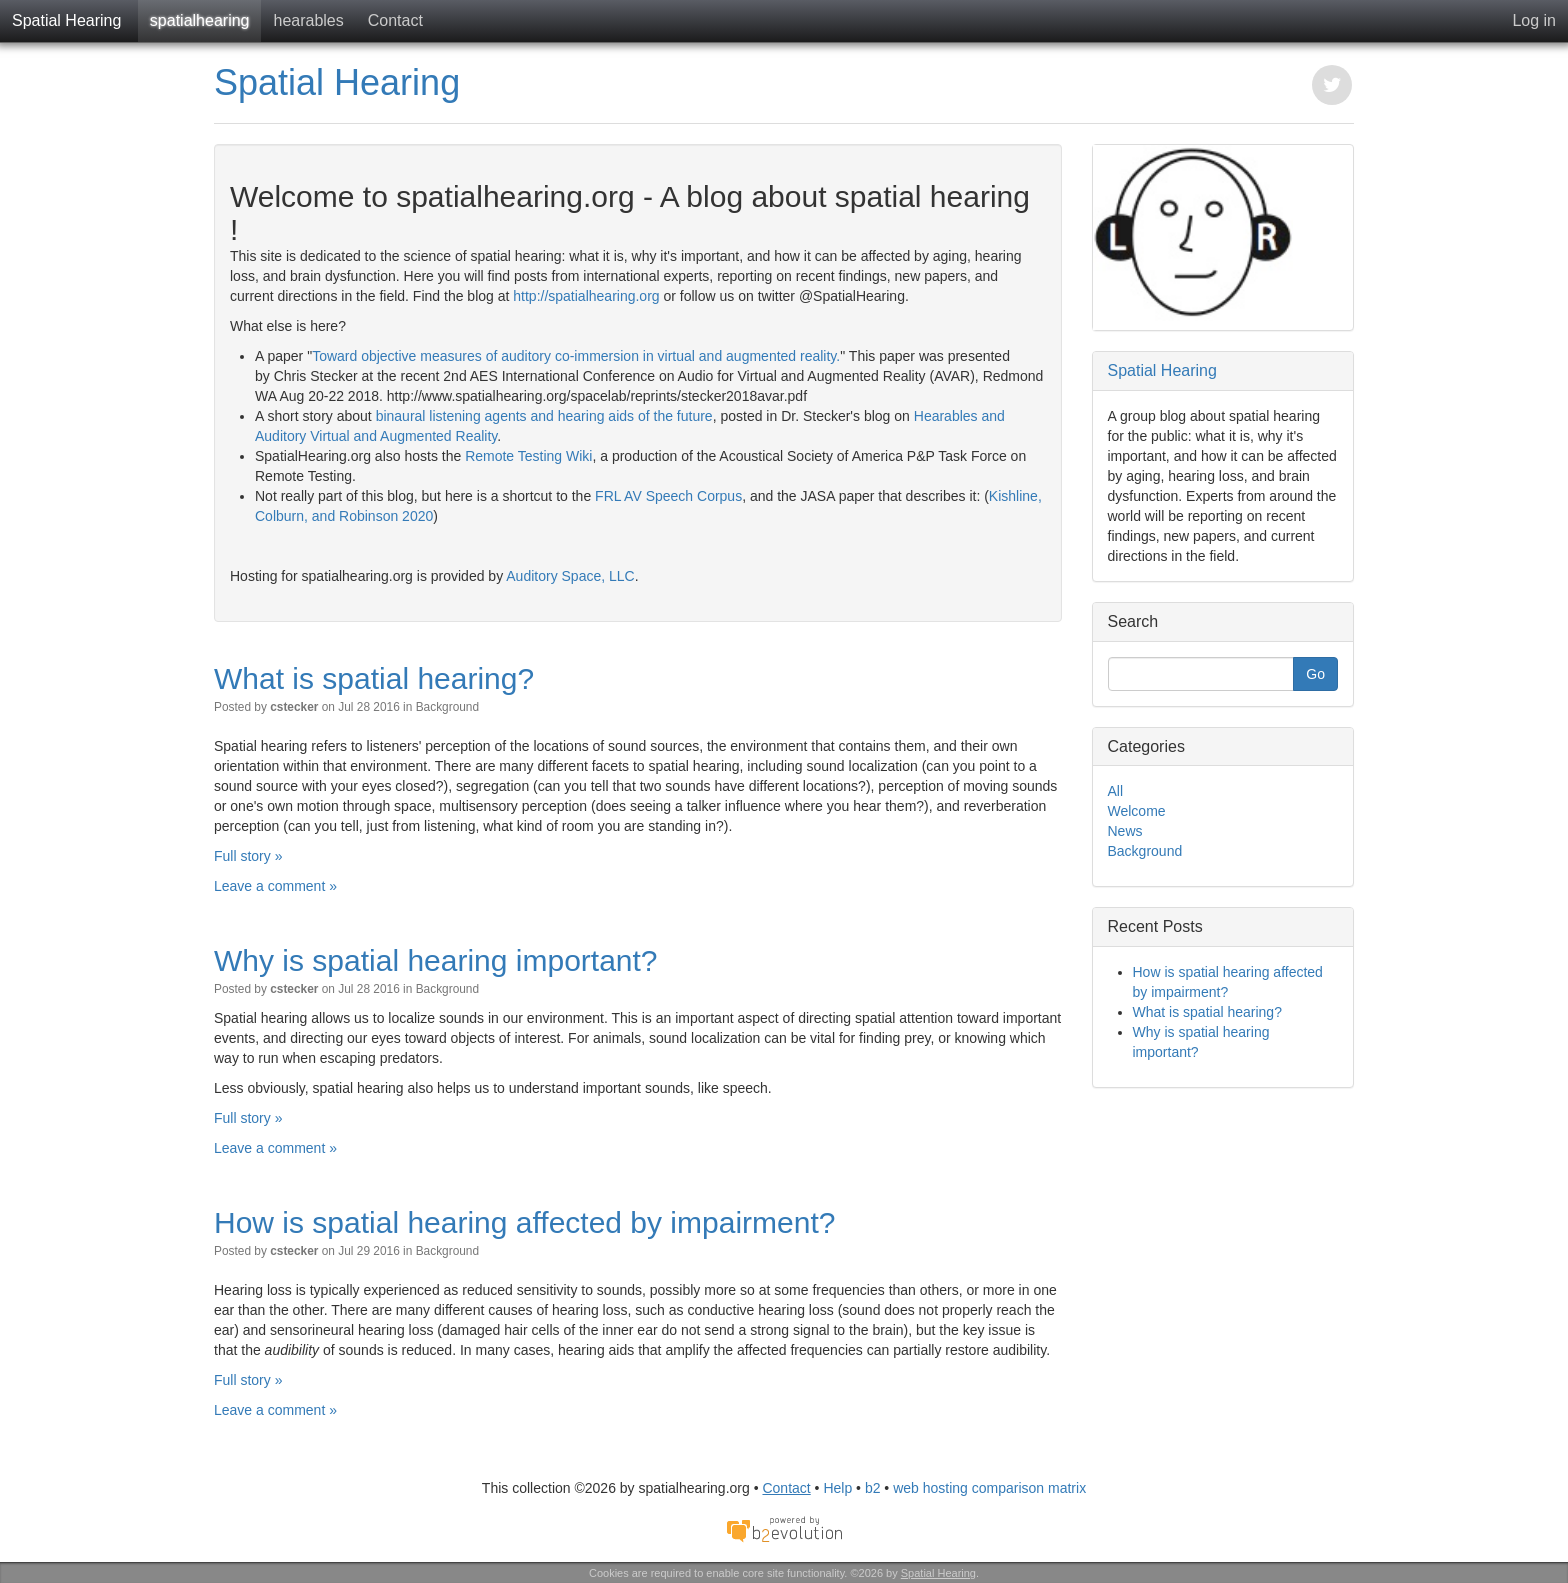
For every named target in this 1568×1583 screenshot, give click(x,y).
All (1116, 791)
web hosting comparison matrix (989, 1488)
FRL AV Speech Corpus (668, 496)
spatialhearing (200, 20)
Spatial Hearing (66, 20)
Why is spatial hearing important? (436, 960)
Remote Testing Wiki (528, 456)
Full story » (248, 856)
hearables (308, 20)
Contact (395, 20)
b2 (873, 1488)
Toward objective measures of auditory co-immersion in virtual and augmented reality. (576, 356)
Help (837, 1488)
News (1125, 831)
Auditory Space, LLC (570, 576)
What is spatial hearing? (374, 678)
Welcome (1137, 811)
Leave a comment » (275, 886)
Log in (1534, 20)
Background (447, 707)
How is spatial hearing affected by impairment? (524, 1222)
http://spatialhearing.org (586, 296)
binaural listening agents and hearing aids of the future (544, 416)
